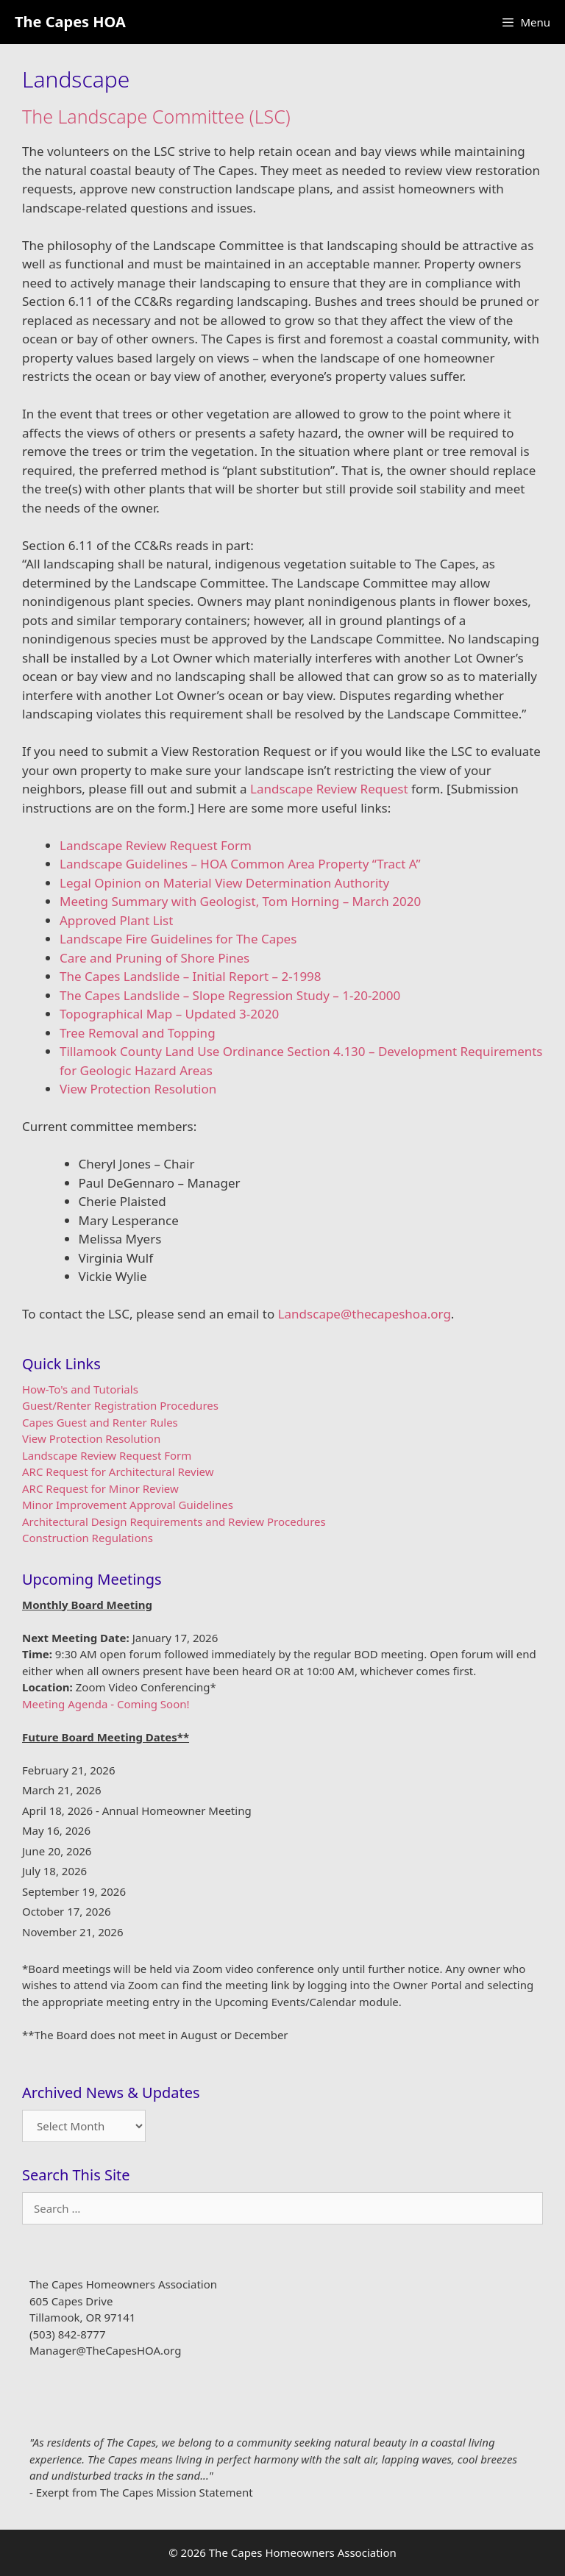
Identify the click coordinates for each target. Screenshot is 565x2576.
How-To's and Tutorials (80, 1389)
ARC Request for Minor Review (100, 1488)
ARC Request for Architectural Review (117, 1471)
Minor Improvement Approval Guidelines (127, 1504)
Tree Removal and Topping (138, 1032)
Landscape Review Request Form (156, 845)
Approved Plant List (116, 920)
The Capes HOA (70, 22)
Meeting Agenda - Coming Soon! (106, 1703)
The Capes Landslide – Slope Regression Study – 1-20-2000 (230, 995)
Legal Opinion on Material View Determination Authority (224, 882)
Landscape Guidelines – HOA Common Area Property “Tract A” (240, 863)
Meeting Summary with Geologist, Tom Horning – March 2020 (240, 901)
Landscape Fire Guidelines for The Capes (178, 938)
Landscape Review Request (329, 788)
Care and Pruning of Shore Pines (154, 957)
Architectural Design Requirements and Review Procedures (174, 1521)
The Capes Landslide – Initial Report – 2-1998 (190, 976)
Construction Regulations (87, 1537)
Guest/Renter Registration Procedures (120, 1405)
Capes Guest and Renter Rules (100, 1422)
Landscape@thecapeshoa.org (364, 1313)
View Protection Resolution (138, 1088)
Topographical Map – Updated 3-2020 (169, 1013)
